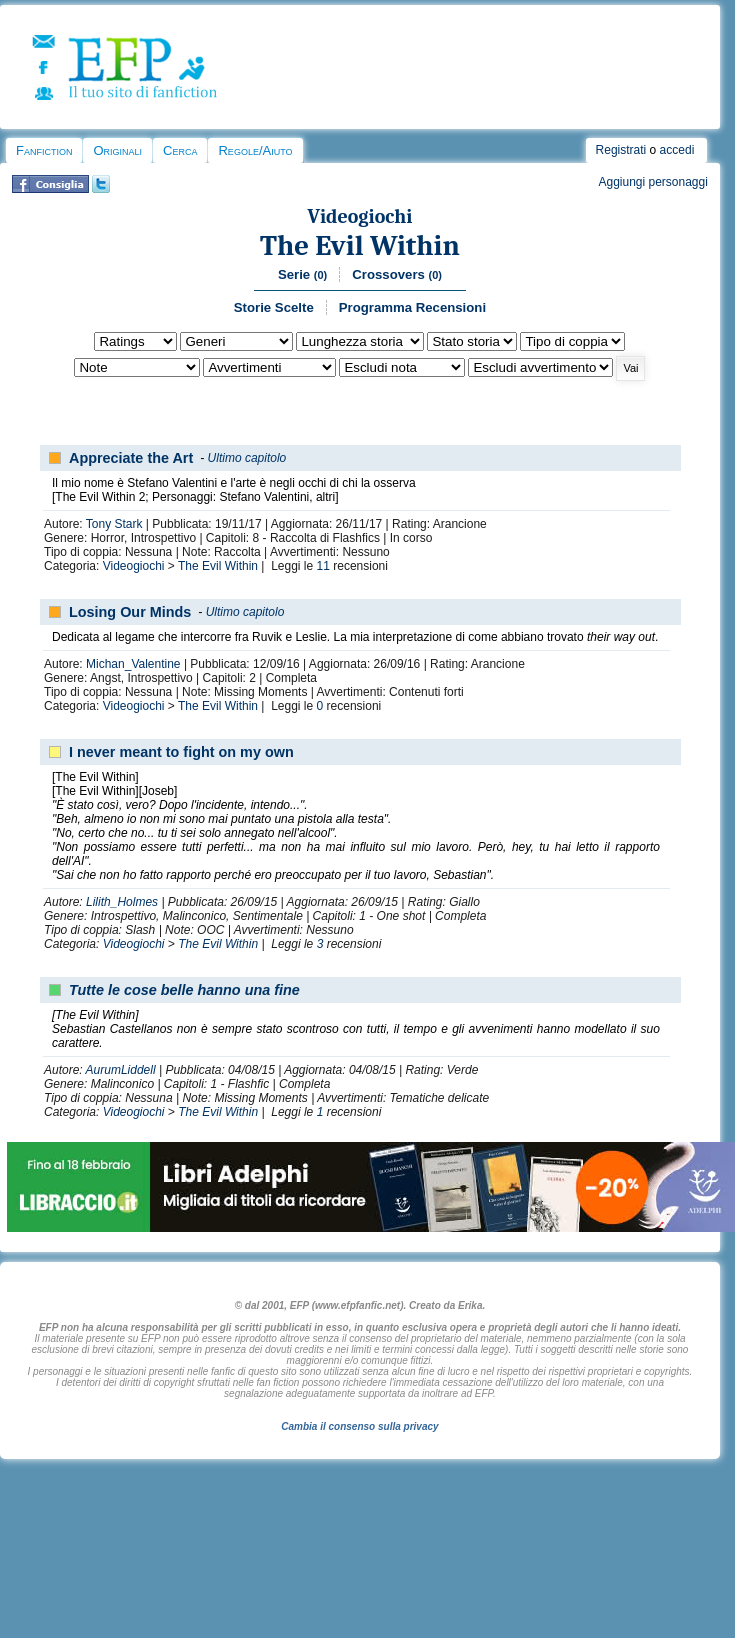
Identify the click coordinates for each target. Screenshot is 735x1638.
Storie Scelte (274, 307)
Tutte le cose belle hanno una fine (184, 990)
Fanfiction (44, 150)
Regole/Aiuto (255, 150)
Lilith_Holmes (122, 902)
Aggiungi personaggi (652, 182)
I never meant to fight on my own (181, 752)
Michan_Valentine (133, 664)
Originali (117, 150)
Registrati (621, 150)
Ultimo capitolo (247, 458)
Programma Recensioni (412, 307)
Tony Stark (114, 524)
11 (323, 566)
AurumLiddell (121, 1070)
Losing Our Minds (130, 612)
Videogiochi (359, 216)
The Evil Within (360, 245)
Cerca (180, 150)
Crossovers (397, 274)
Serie (302, 274)
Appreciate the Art (131, 458)
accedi (677, 150)
